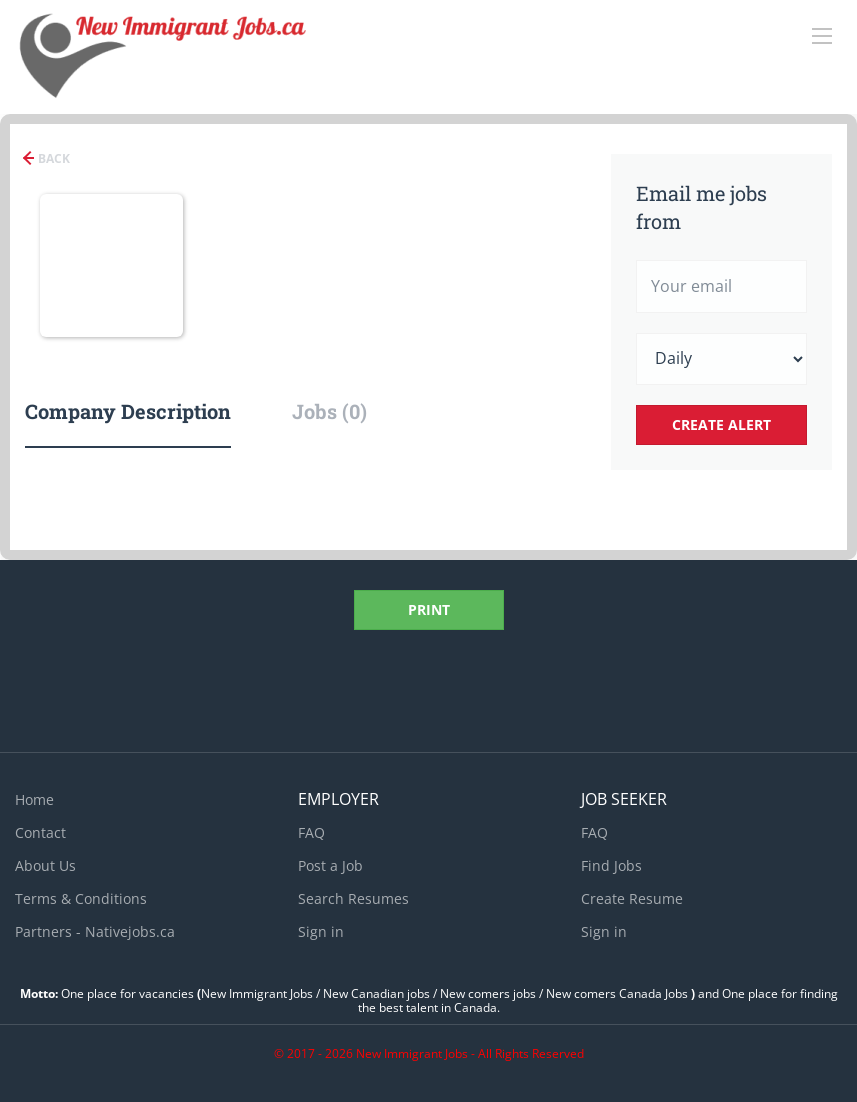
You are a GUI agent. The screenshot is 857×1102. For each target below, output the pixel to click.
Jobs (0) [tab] (329, 411)
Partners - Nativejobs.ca (95, 931)
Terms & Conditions (81, 898)
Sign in (321, 931)
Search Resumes (353, 898)
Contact (40, 832)
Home (34, 799)
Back (52, 158)
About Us (45, 865)
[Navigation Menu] (822, 36)
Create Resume (632, 898)
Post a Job (330, 865)
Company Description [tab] (128, 411)
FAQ (311, 832)
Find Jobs (611, 865)
